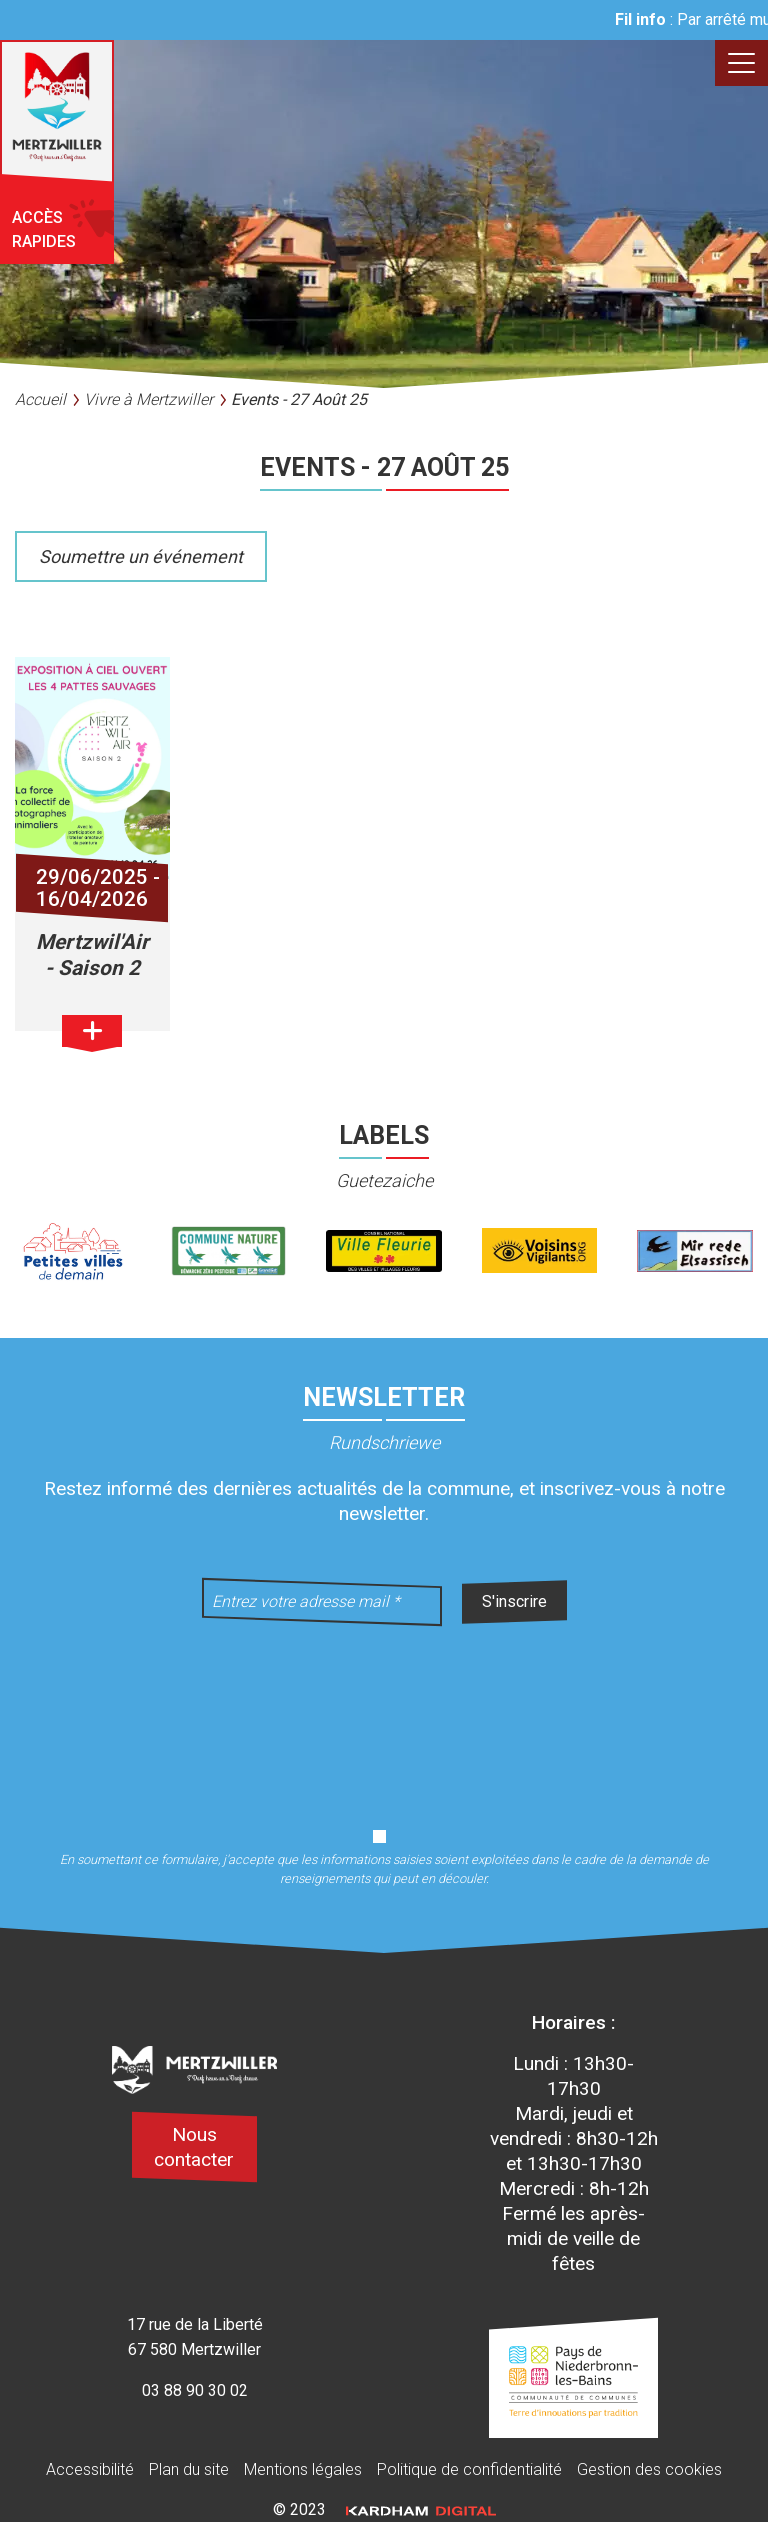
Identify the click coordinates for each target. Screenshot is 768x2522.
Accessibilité (90, 2469)
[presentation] (384, 1714)
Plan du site (189, 2469)
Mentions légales (303, 2469)
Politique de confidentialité (469, 2469)
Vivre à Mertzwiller (148, 399)
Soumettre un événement (141, 556)
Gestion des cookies (649, 2469)
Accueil (40, 399)
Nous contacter (194, 2147)
